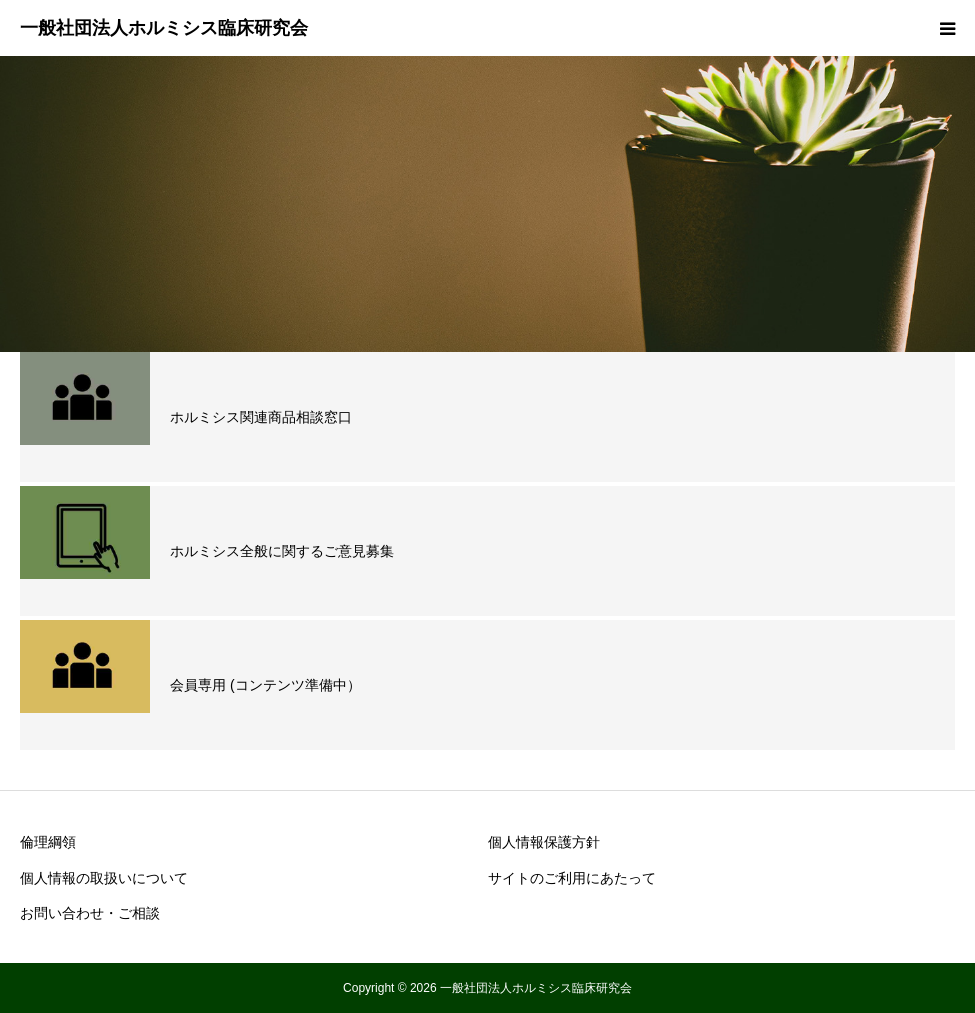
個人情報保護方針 (544, 842)
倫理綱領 (48, 842)
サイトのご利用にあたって (572, 878)
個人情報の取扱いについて (104, 878)
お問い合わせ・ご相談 (90, 913)
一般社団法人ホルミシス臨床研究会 (164, 28)
